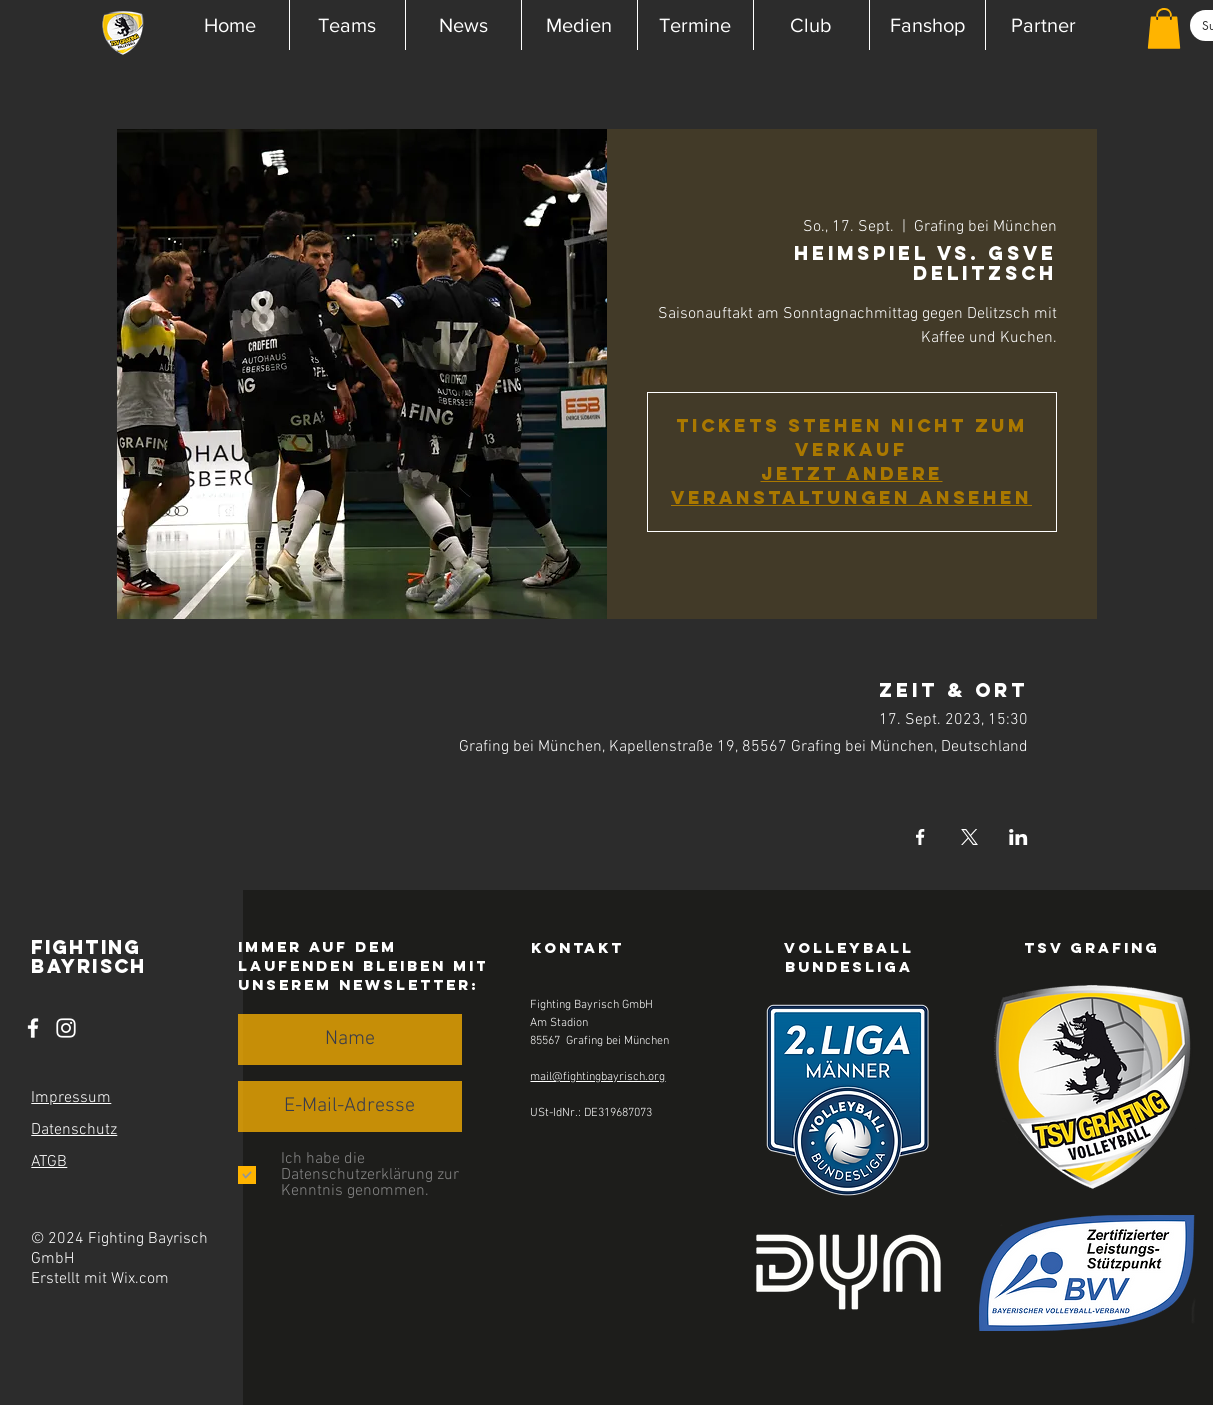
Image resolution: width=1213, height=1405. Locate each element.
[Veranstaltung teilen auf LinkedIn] (1018, 837)
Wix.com (140, 1279)
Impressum (71, 1098)
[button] (347, 25)
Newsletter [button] (405, 984)
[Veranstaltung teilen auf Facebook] (920, 837)
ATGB (49, 1162)
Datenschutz (74, 1130)
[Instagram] (66, 1028)
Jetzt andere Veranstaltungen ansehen (851, 485)
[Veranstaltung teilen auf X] (969, 837)
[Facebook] (33, 1028)
